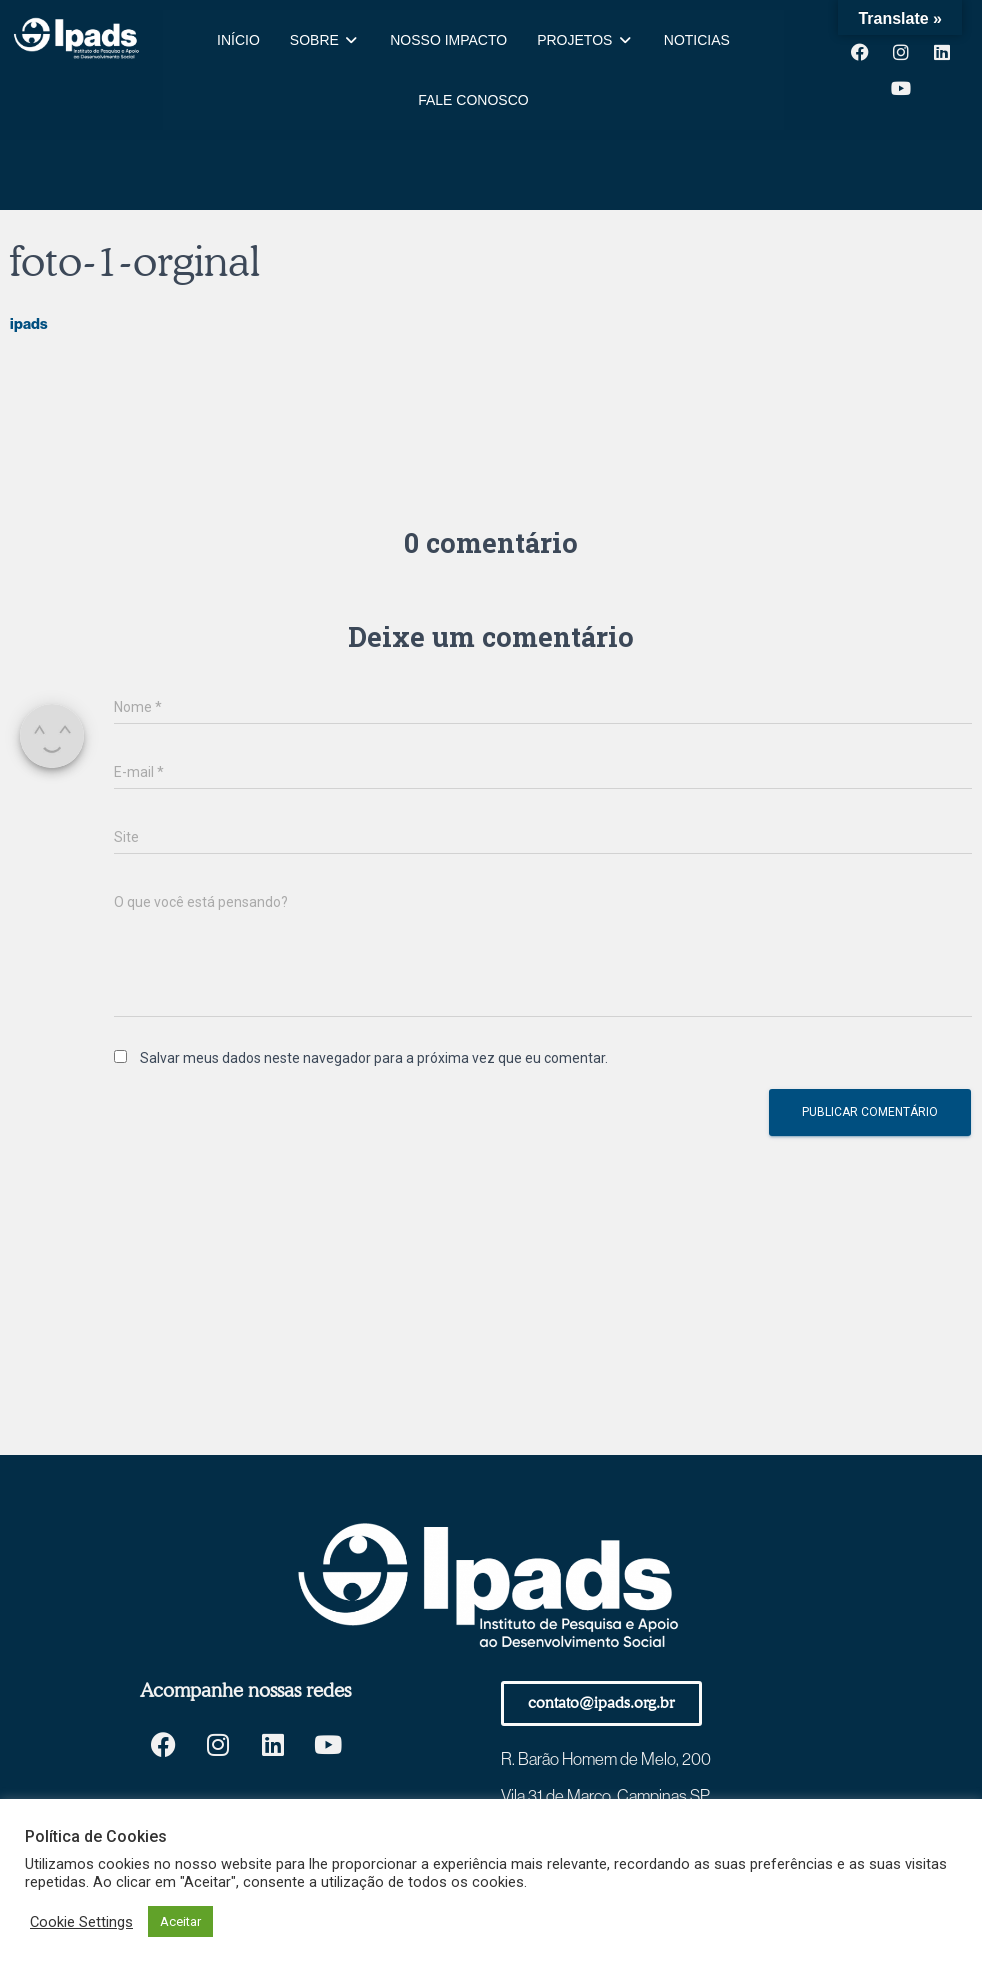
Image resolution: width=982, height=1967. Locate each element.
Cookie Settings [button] (81, 1922)
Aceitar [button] (180, 1921)
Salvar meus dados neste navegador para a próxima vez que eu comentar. (374, 1058)
